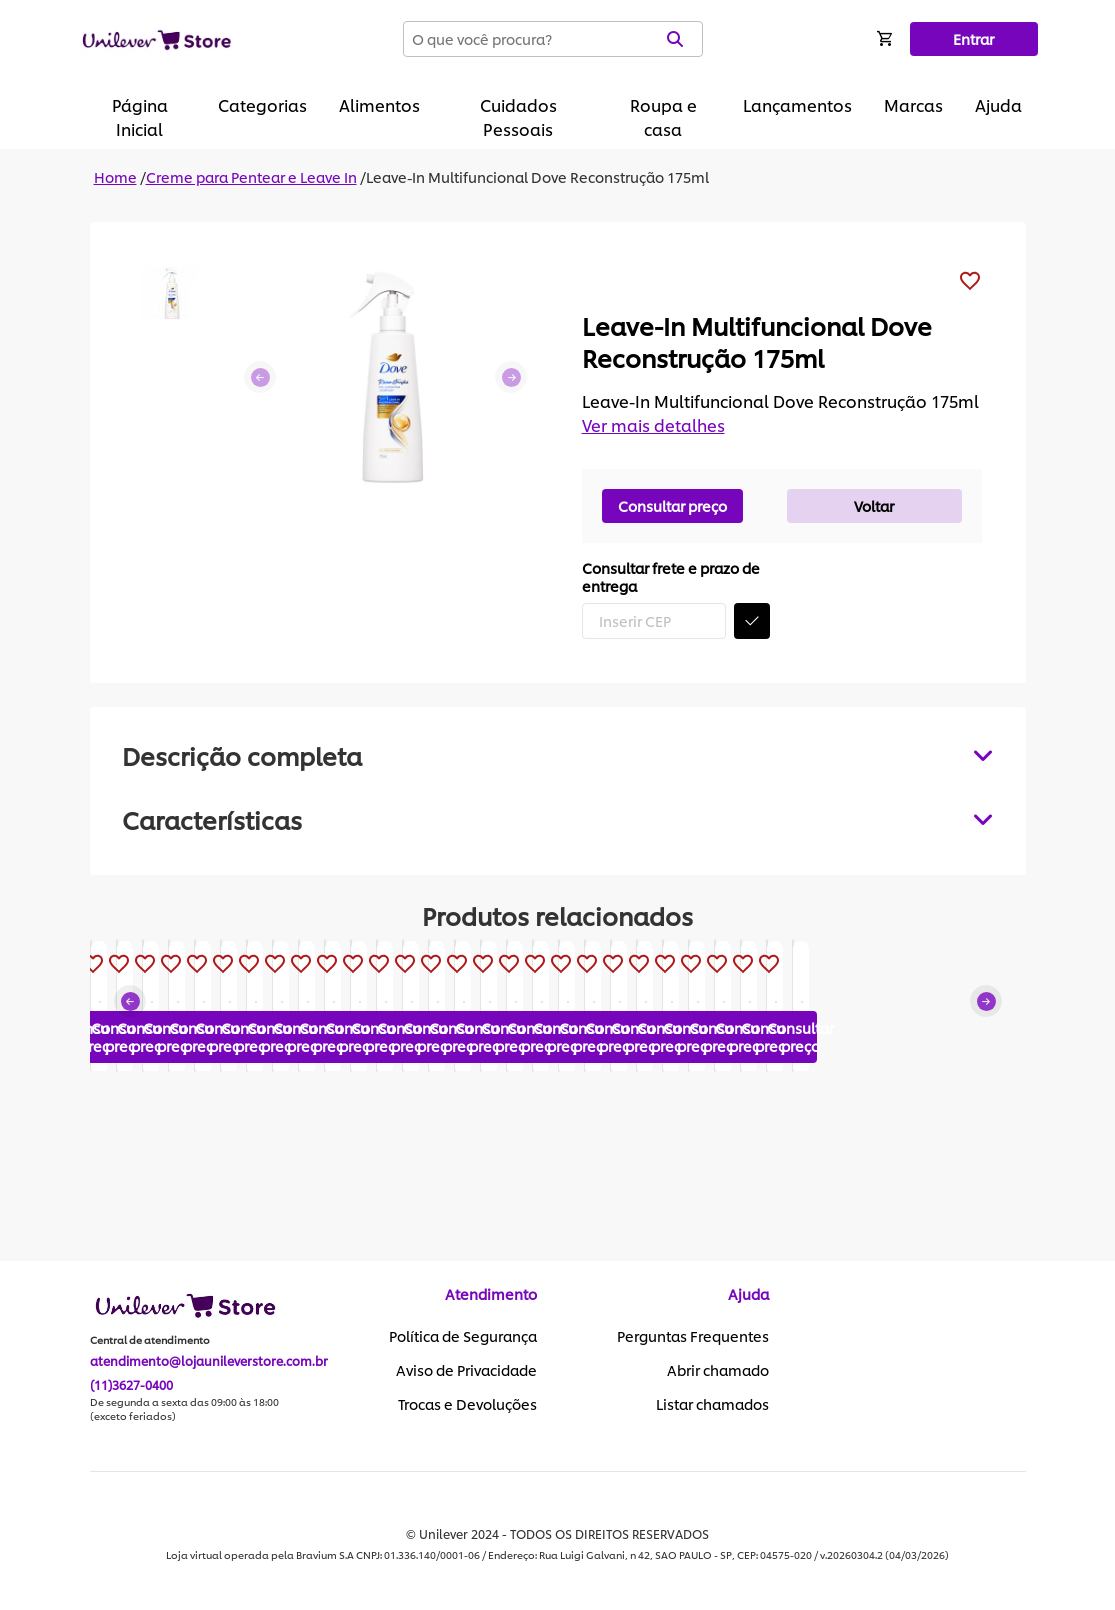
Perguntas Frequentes (693, 1337)
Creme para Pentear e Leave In (251, 176)
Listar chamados (712, 1405)
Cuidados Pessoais (518, 116)
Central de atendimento (150, 1341)
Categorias (262, 104)
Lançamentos (797, 104)
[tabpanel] (558, 819)
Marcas (913, 104)
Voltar (874, 505)
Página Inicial (140, 116)
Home (115, 176)
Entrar (973, 38)
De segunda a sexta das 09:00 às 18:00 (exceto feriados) (184, 1410)
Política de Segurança (463, 1337)
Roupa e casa (663, 116)
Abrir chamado (718, 1371)
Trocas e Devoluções (467, 1405)
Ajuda (998, 104)
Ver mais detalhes (653, 424)
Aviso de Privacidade (466, 1371)
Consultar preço (672, 505)
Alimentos (379, 104)
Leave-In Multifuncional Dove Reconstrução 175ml (537, 176)
